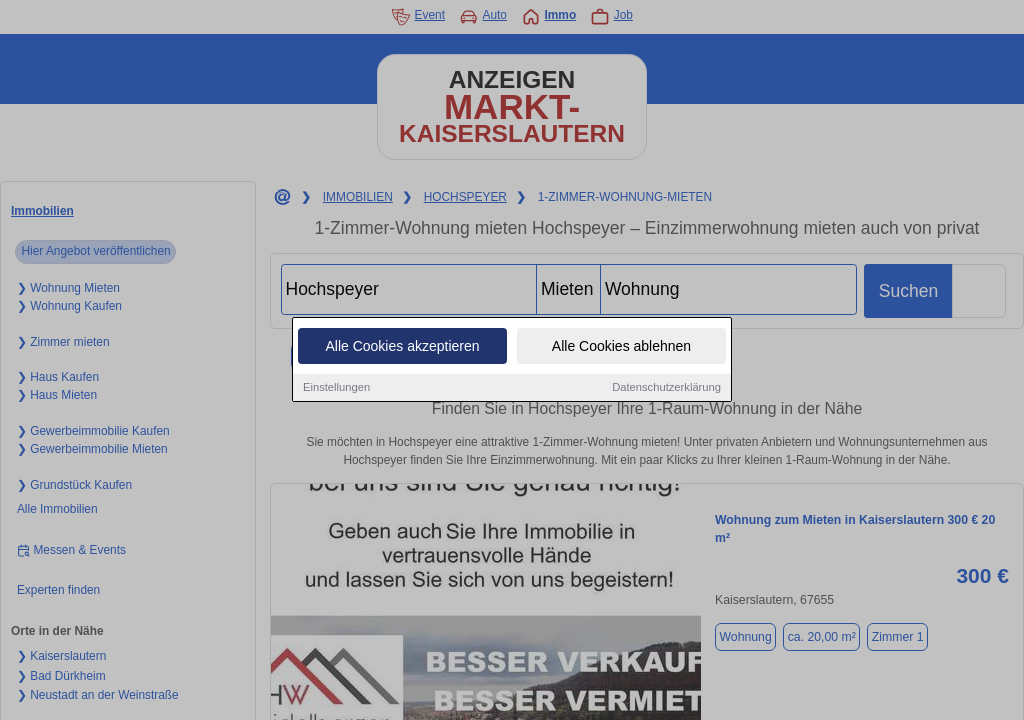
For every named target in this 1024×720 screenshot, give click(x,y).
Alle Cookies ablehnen (621, 347)
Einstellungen (336, 388)
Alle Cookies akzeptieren (402, 347)
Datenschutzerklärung (666, 388)
